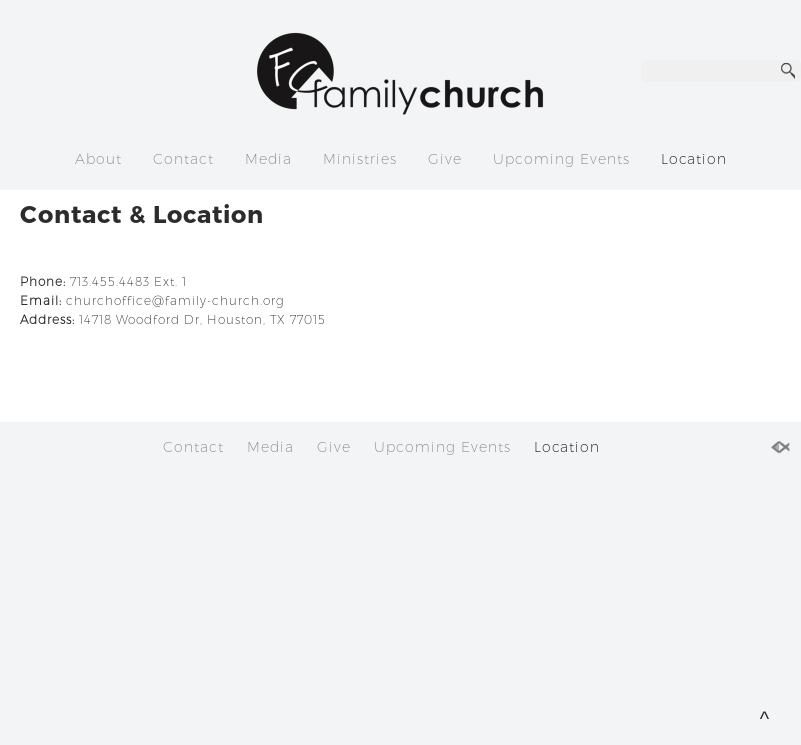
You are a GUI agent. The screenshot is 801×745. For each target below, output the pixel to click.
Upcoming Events (561, 159)
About (98, 159)
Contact (183, 159)
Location (694, 159)
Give (445, 159)
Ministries (360, 159)
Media (268, 159)
